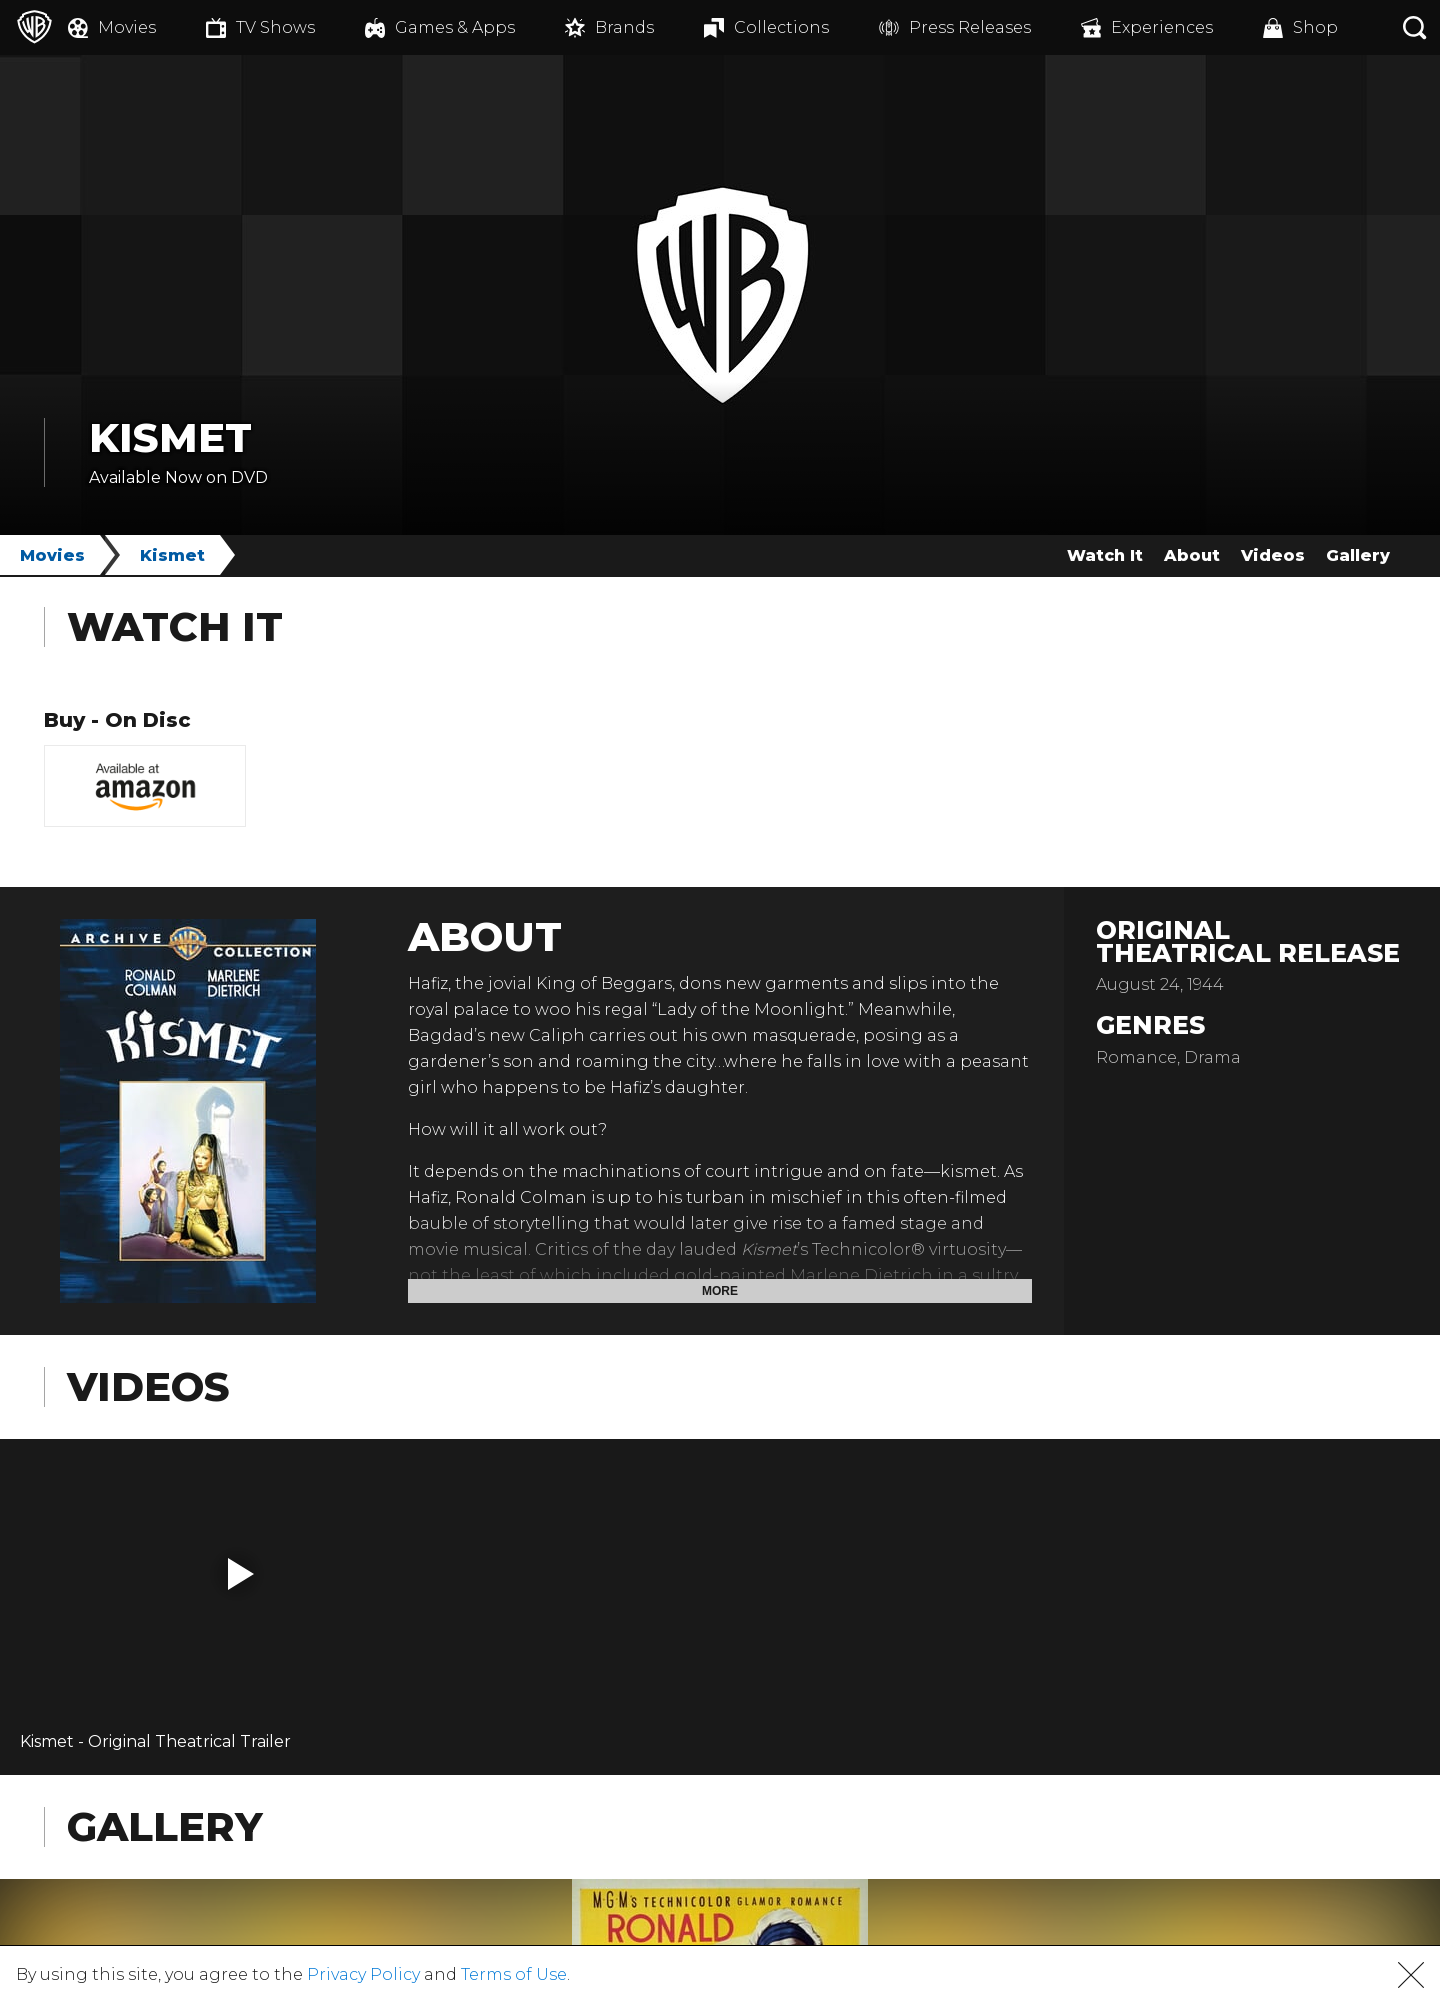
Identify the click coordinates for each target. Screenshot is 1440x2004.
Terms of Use (514, 1974)
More (720, 1291)
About (1192, 555)
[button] (241, 1574)
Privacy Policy (363, 1974)
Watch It (1105, 555)
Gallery (1358, 555)
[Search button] (1415, 27)
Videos (1273, 555)
